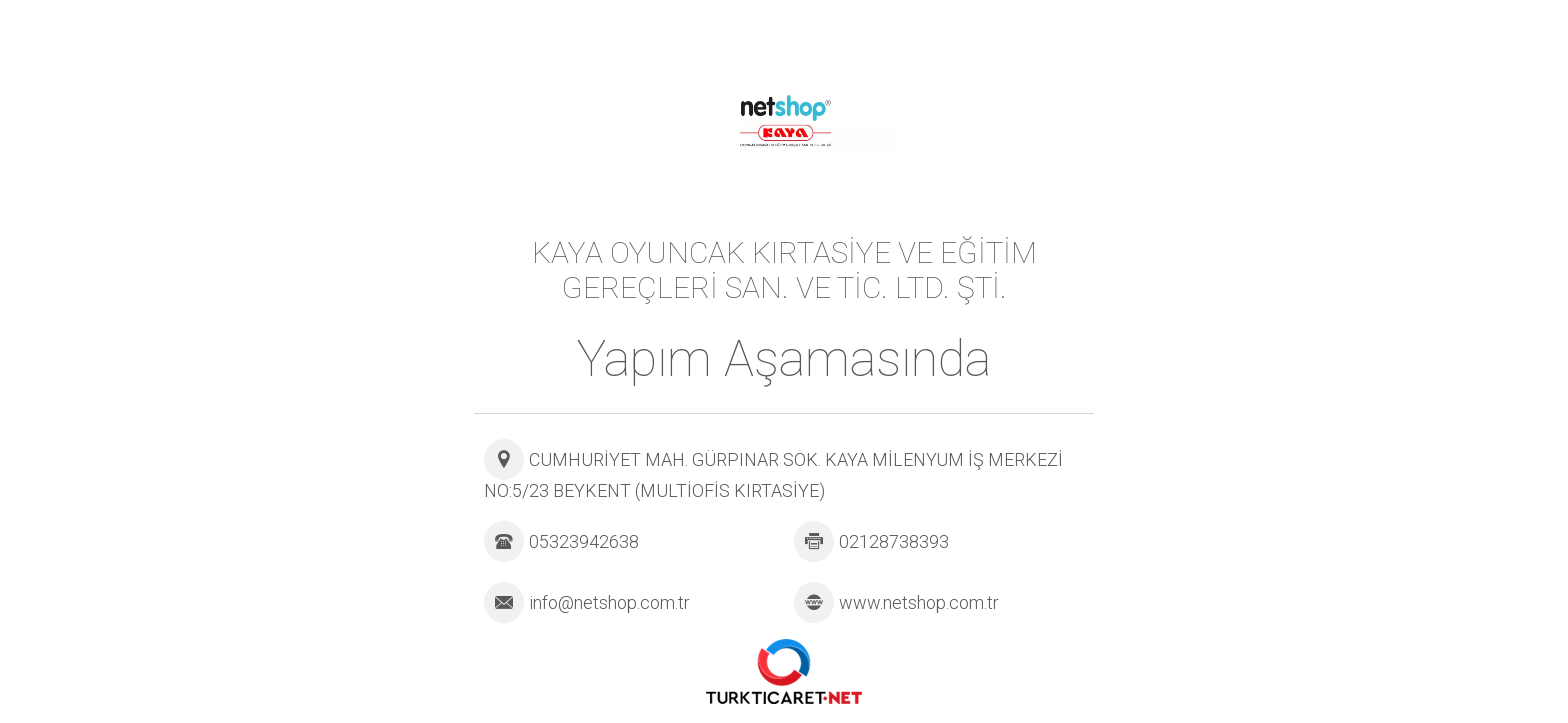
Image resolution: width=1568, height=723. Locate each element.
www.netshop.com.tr (919, 602)
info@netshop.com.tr (609, 602)
